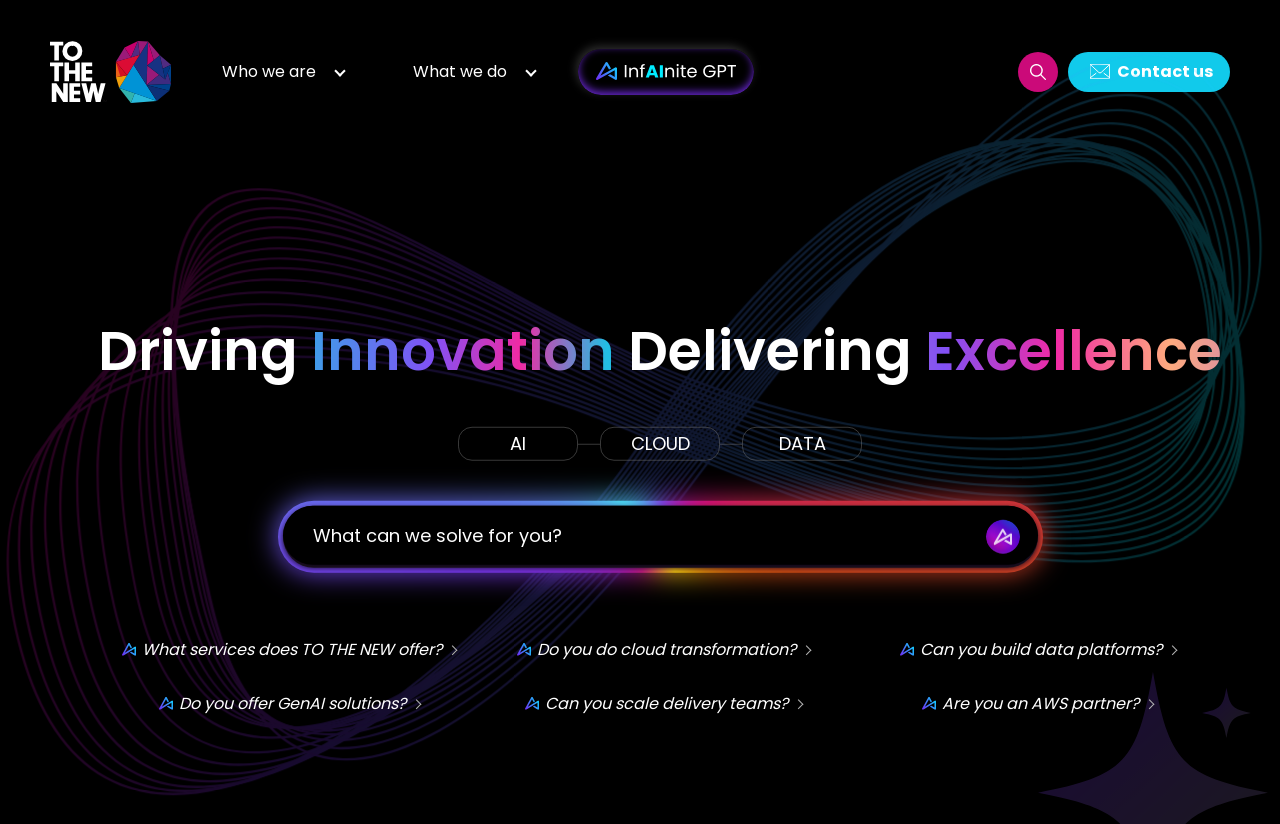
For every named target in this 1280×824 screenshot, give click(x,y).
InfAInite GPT (666, 72)
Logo (112, 71)
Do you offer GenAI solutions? (292, 702)
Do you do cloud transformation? (666, 648)
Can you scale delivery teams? (666, 702)
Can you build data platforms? (1041, 648)
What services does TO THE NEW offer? (292, 648)
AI (518, 442)
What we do (460, 71)
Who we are (269, 71)
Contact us (1165, 71)
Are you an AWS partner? (1040, 702)
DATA (802, 442)
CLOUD (660, 442)
